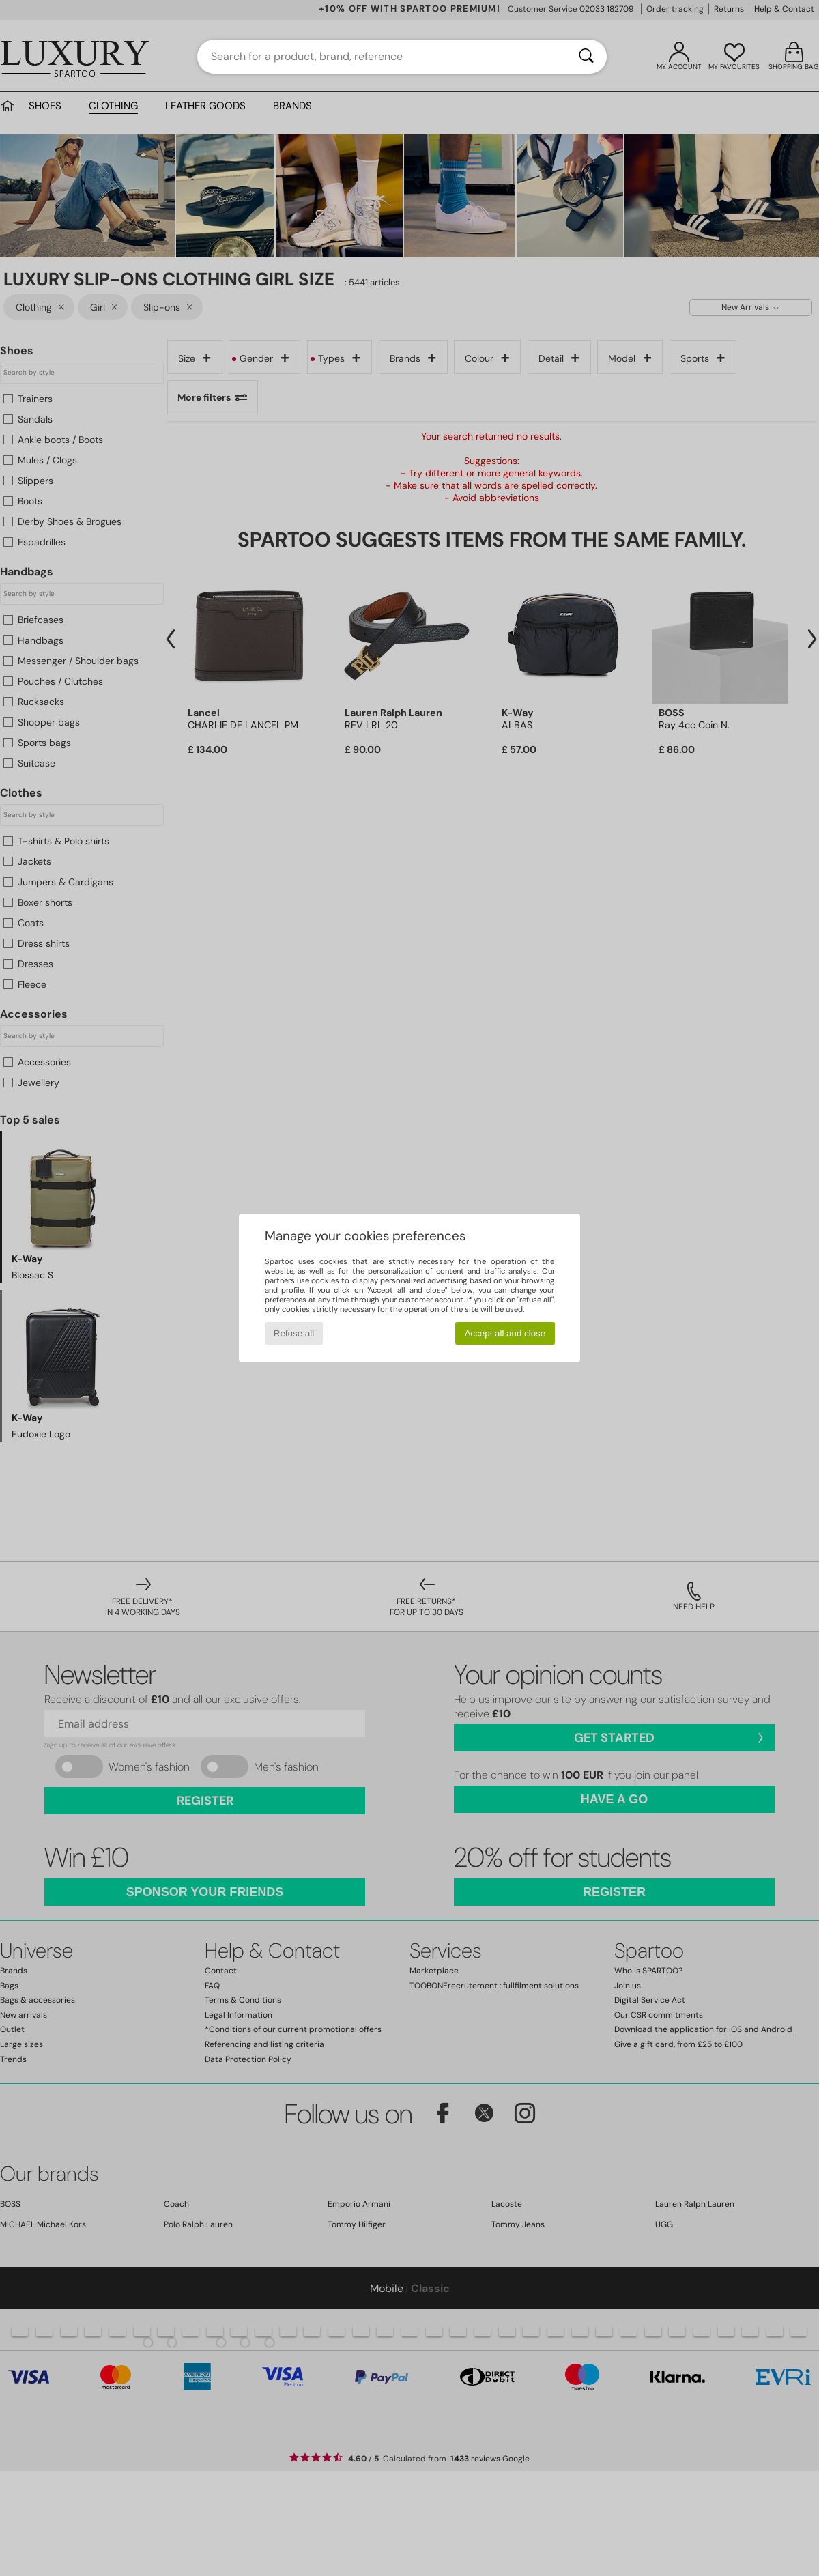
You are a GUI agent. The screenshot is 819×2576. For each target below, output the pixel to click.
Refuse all (294, 1333)
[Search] (586, 57)
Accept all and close (505, 1333)
